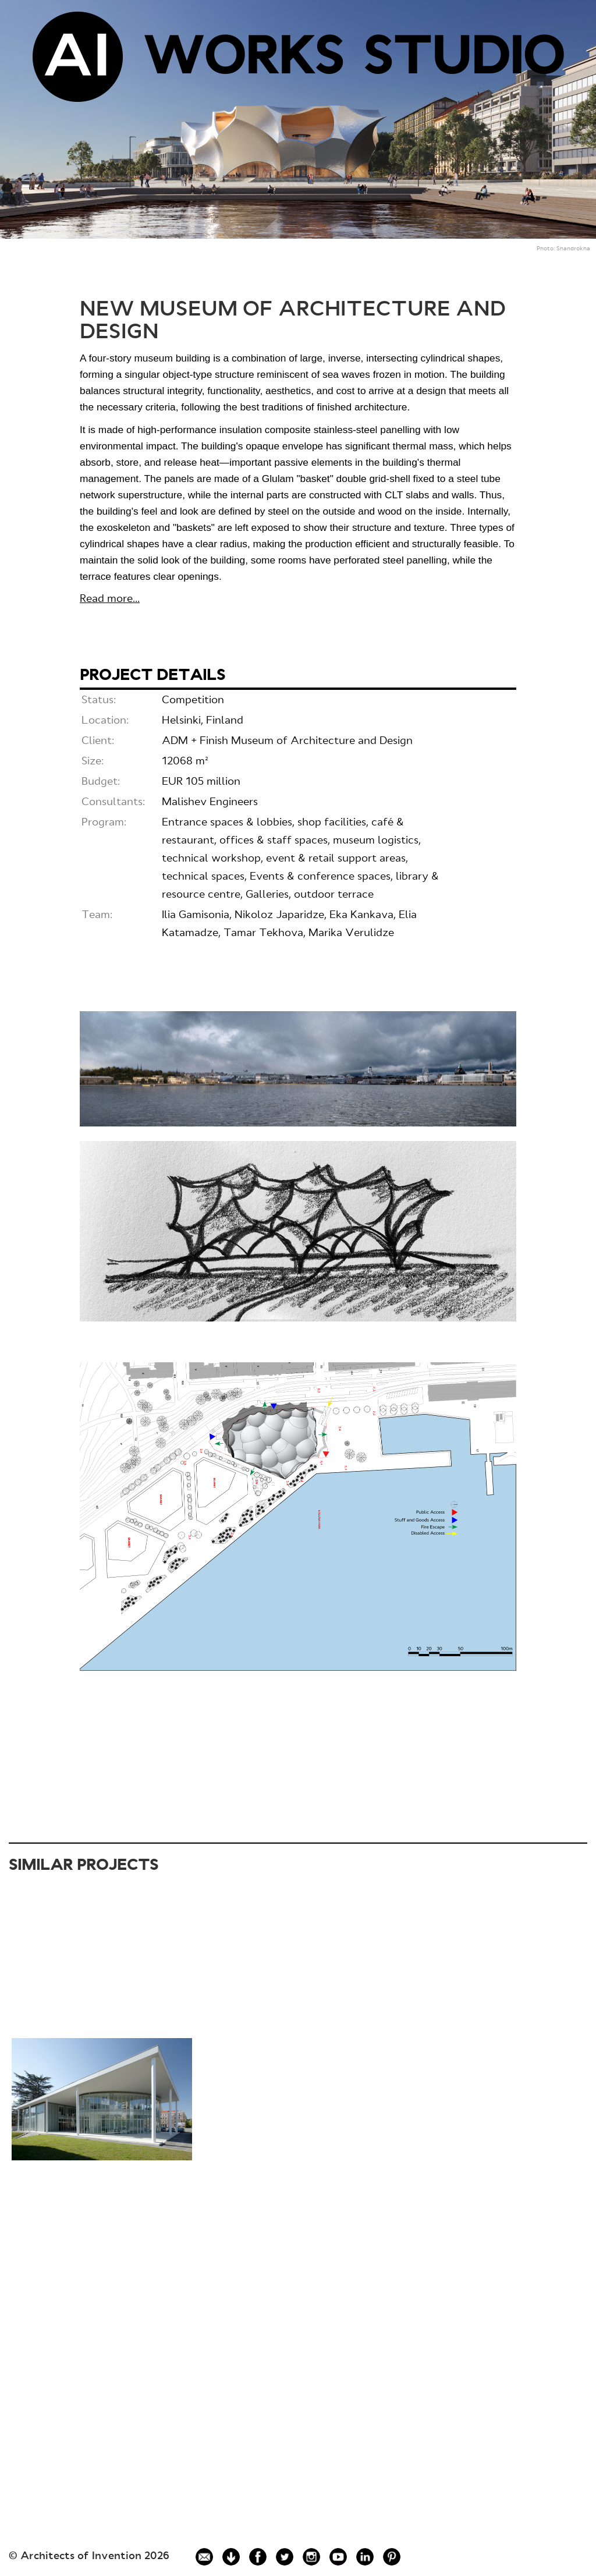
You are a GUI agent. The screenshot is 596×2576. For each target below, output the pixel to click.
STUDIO (463, 60)
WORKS (243, 60)
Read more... (110, 599)
